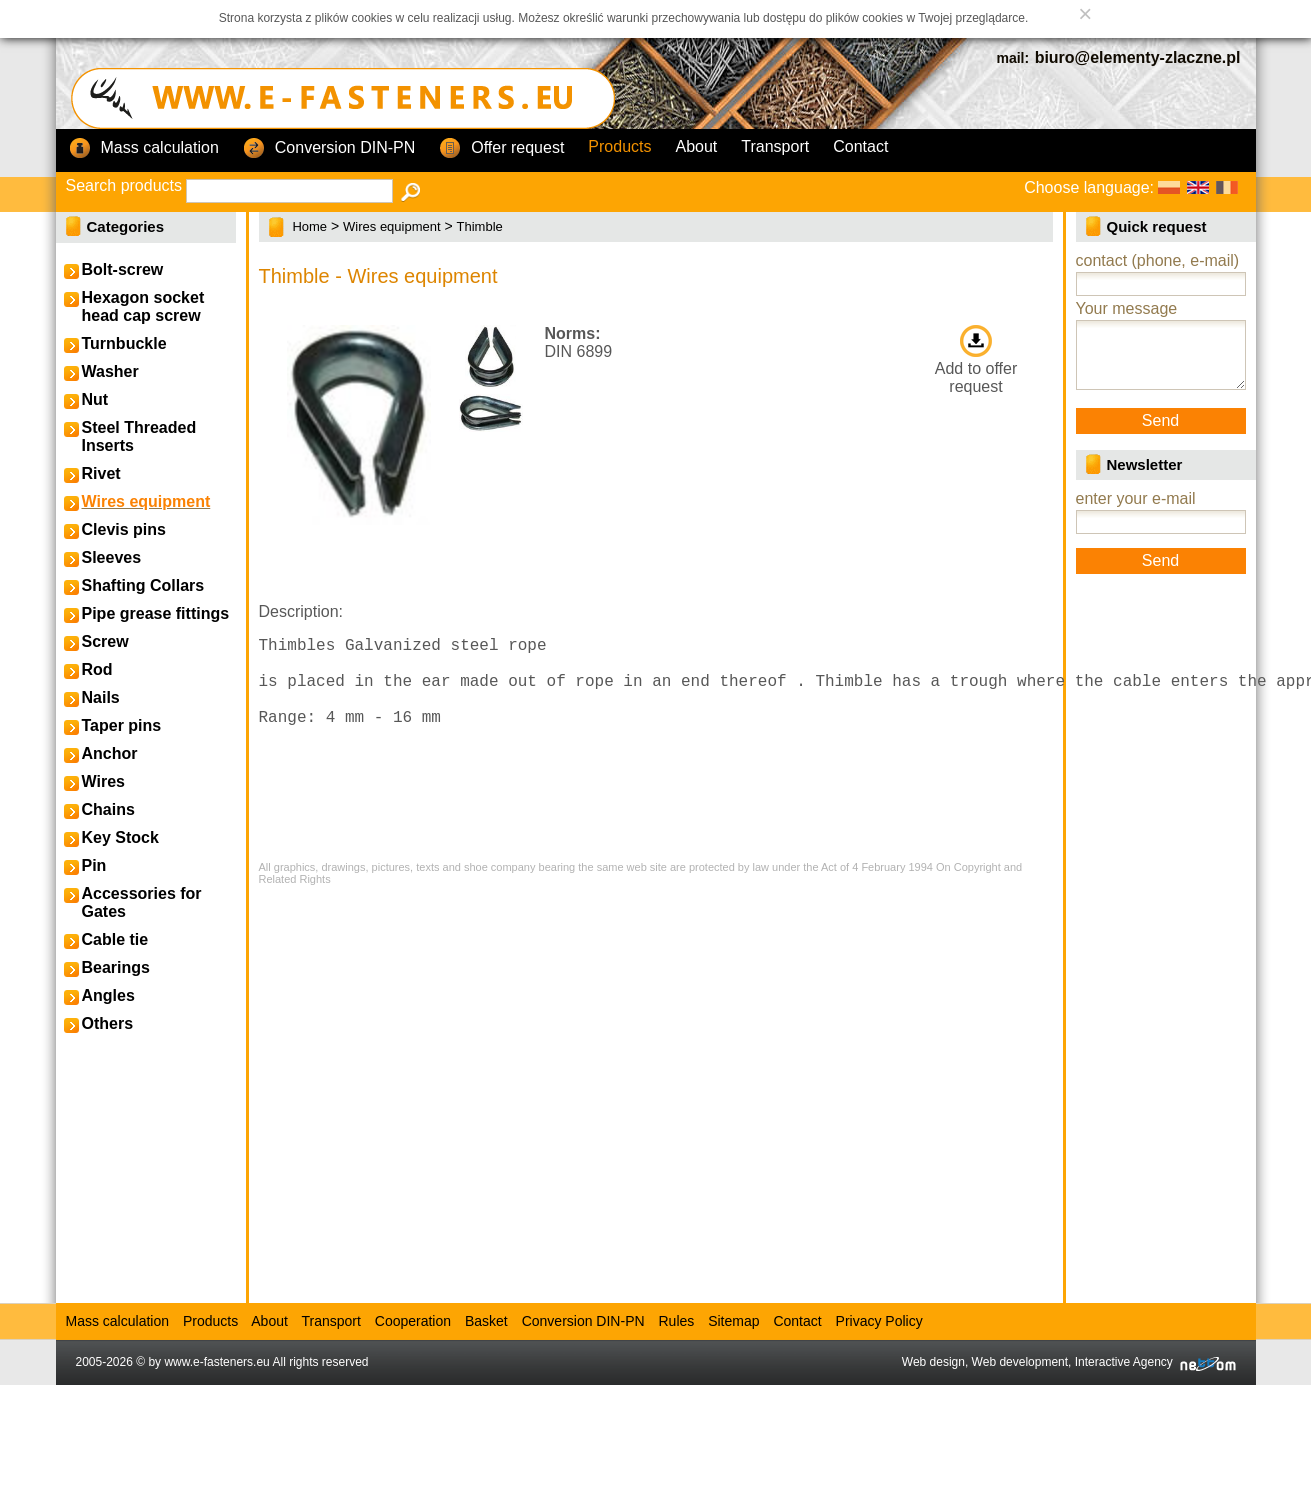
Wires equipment (392, 226)
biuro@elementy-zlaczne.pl (1138, 57)
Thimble (480, 226)
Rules (676, 1321)
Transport (775, 146)
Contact (860, 146)
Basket (486, 1321)
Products (619, 146)
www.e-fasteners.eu (216, 1362)
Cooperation (413, 1321)
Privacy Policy (879, 1321)
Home (309, 226)
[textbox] (289, 191)
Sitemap (733, 1321)
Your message (1127, 308)
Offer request (501, 149)
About (697, 146)
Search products (124, 185)
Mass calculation (144, 149)
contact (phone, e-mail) (1158, 260)
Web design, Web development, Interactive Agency (1069, 1362)
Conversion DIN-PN (329, 149)
